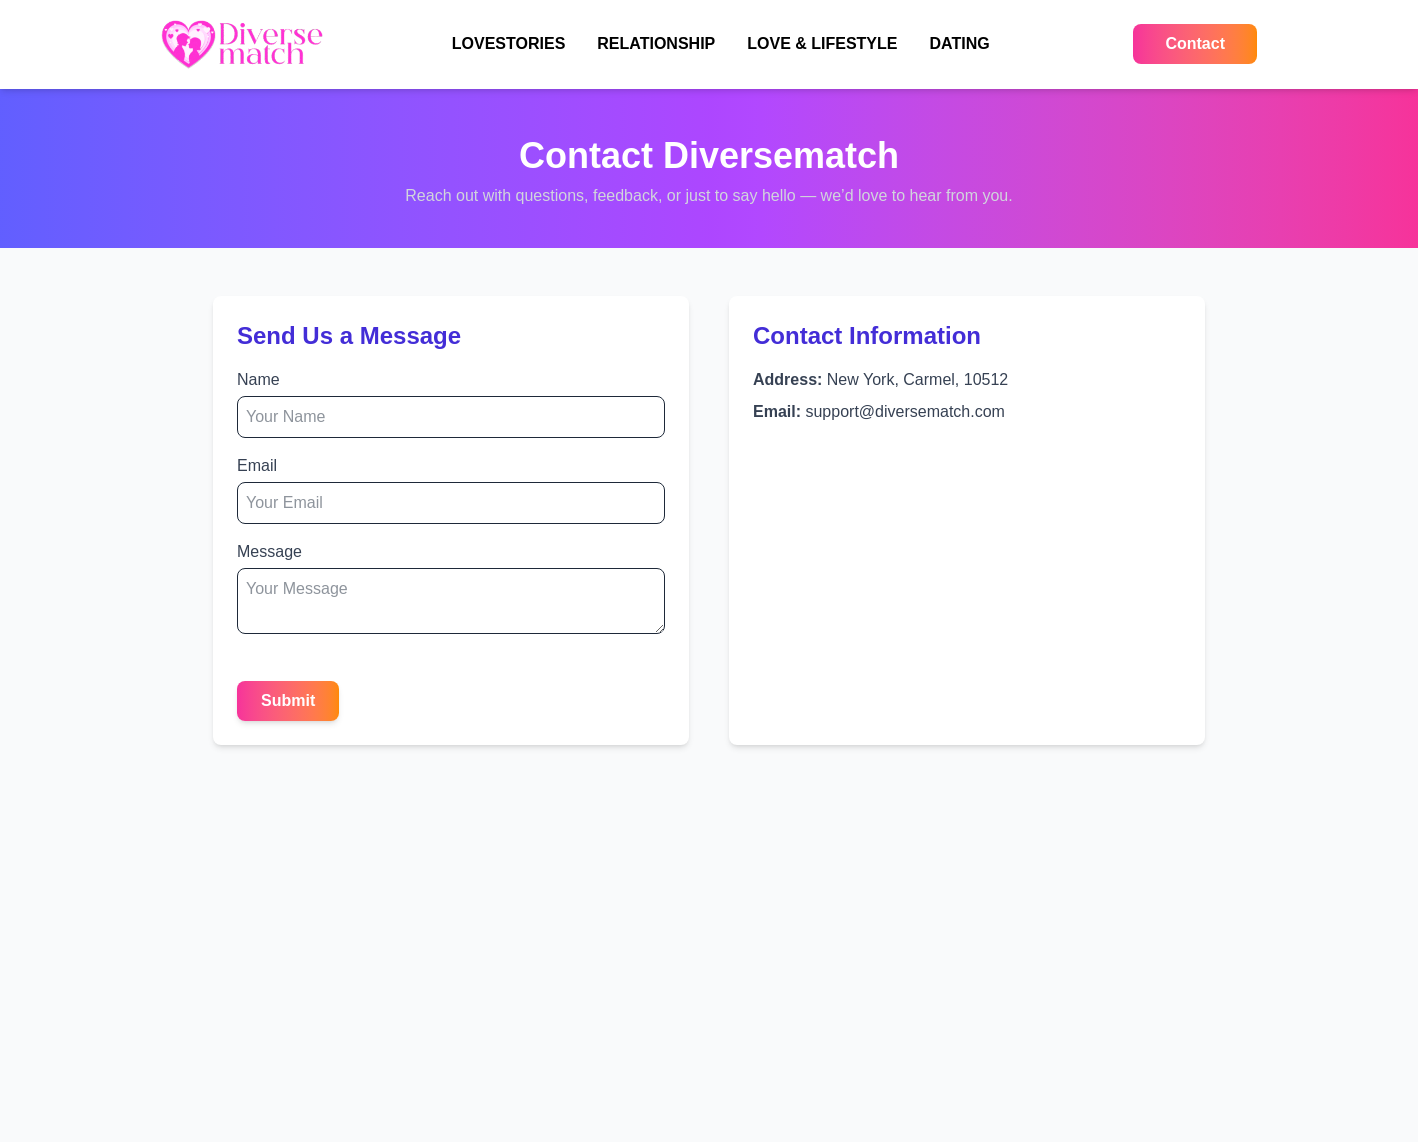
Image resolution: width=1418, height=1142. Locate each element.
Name (258, 379)
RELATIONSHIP (656, 43)
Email (257, 465)
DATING (959, 43)
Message (269, 551)
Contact (1195, 43)
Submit (288, 700)
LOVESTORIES (509, 43)
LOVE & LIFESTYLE (822, 43)
